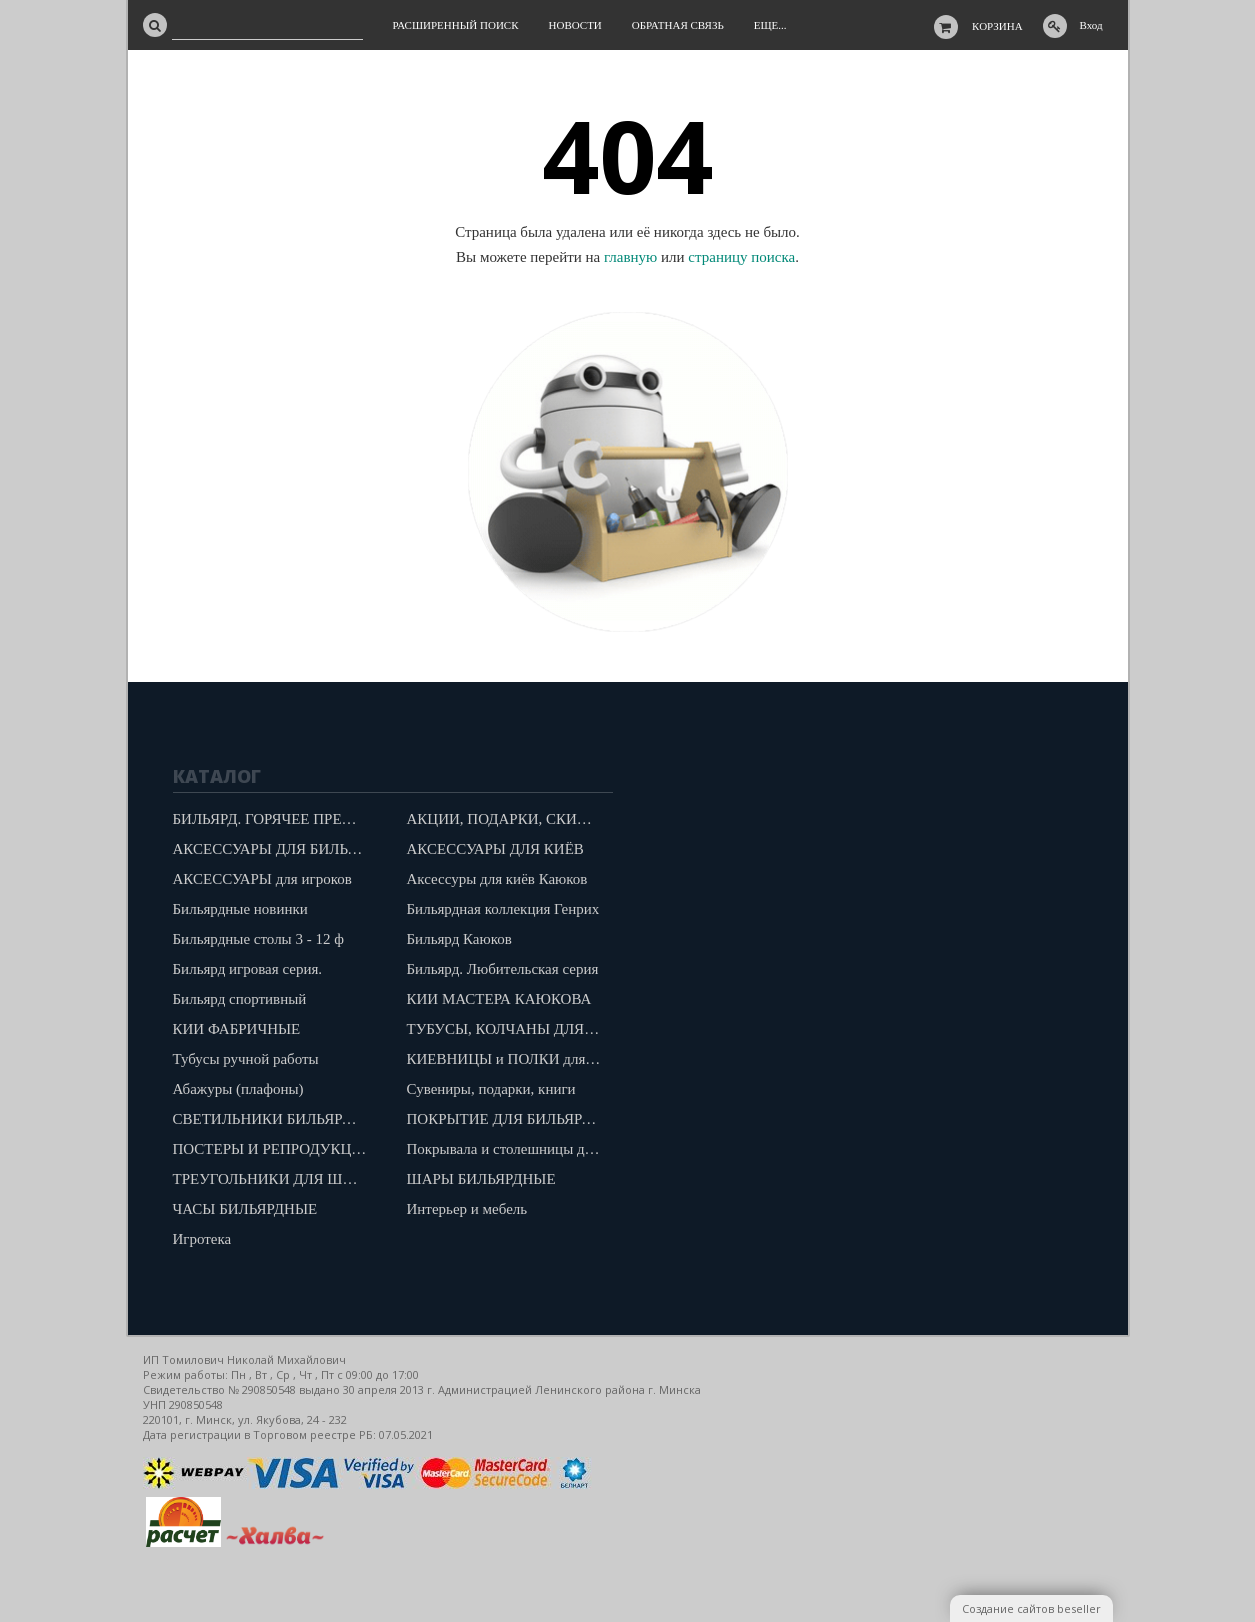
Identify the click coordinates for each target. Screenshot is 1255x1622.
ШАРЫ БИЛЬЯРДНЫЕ (481, 1179)
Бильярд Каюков (459, 939)
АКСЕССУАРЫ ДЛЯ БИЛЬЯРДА (275, 849)
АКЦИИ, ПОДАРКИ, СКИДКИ (507, 819)
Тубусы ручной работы (246, 1059)
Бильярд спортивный (240, 999)
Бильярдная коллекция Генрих (503, 909)
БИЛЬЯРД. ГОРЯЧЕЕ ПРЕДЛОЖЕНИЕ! (275, 819)
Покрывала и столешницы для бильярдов (509, 1149)
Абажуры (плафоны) (238, 1089)
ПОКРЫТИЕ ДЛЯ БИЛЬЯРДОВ (509, 1119)
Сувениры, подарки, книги (491, 1089)
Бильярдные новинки (240, 909)
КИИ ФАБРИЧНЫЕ (237, 1029)
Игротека (202, 1239)
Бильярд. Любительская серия (503, 969)
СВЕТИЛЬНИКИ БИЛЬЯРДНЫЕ (275, 1119)
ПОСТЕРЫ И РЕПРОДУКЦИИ (273, 1149)
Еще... (770, 25)
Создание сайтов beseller (1031, 1608)
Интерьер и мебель (467, 1209)
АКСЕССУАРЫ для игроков (262, 879)
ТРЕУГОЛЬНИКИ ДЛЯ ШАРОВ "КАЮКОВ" (275, 1179)
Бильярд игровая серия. (248, 969)
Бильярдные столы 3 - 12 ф (258, 939)
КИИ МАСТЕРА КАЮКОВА (499, 999)
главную (630, 257)
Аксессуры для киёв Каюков (497, 879)
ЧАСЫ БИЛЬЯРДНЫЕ (245, 1209)
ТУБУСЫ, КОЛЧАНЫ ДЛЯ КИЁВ (509, 1029)
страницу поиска (741, 257)
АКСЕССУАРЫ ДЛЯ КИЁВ (495, 849)
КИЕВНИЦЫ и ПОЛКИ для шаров (509, 1059)
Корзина (997, 26)
